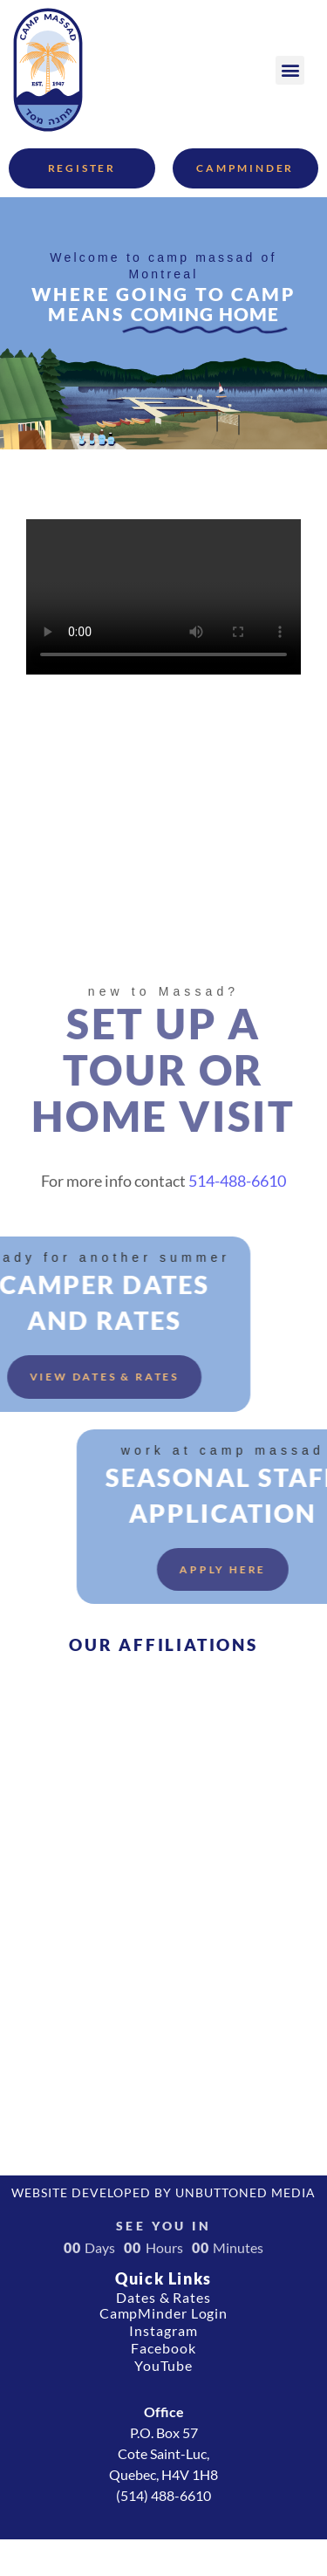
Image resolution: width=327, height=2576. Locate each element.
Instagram (163, 2330)
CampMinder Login (163, 2313)
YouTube (163, 2365)
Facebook (163, 2348)
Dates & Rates (163, 2297)
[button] (290, 70)
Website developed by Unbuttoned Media (163, 2192)
